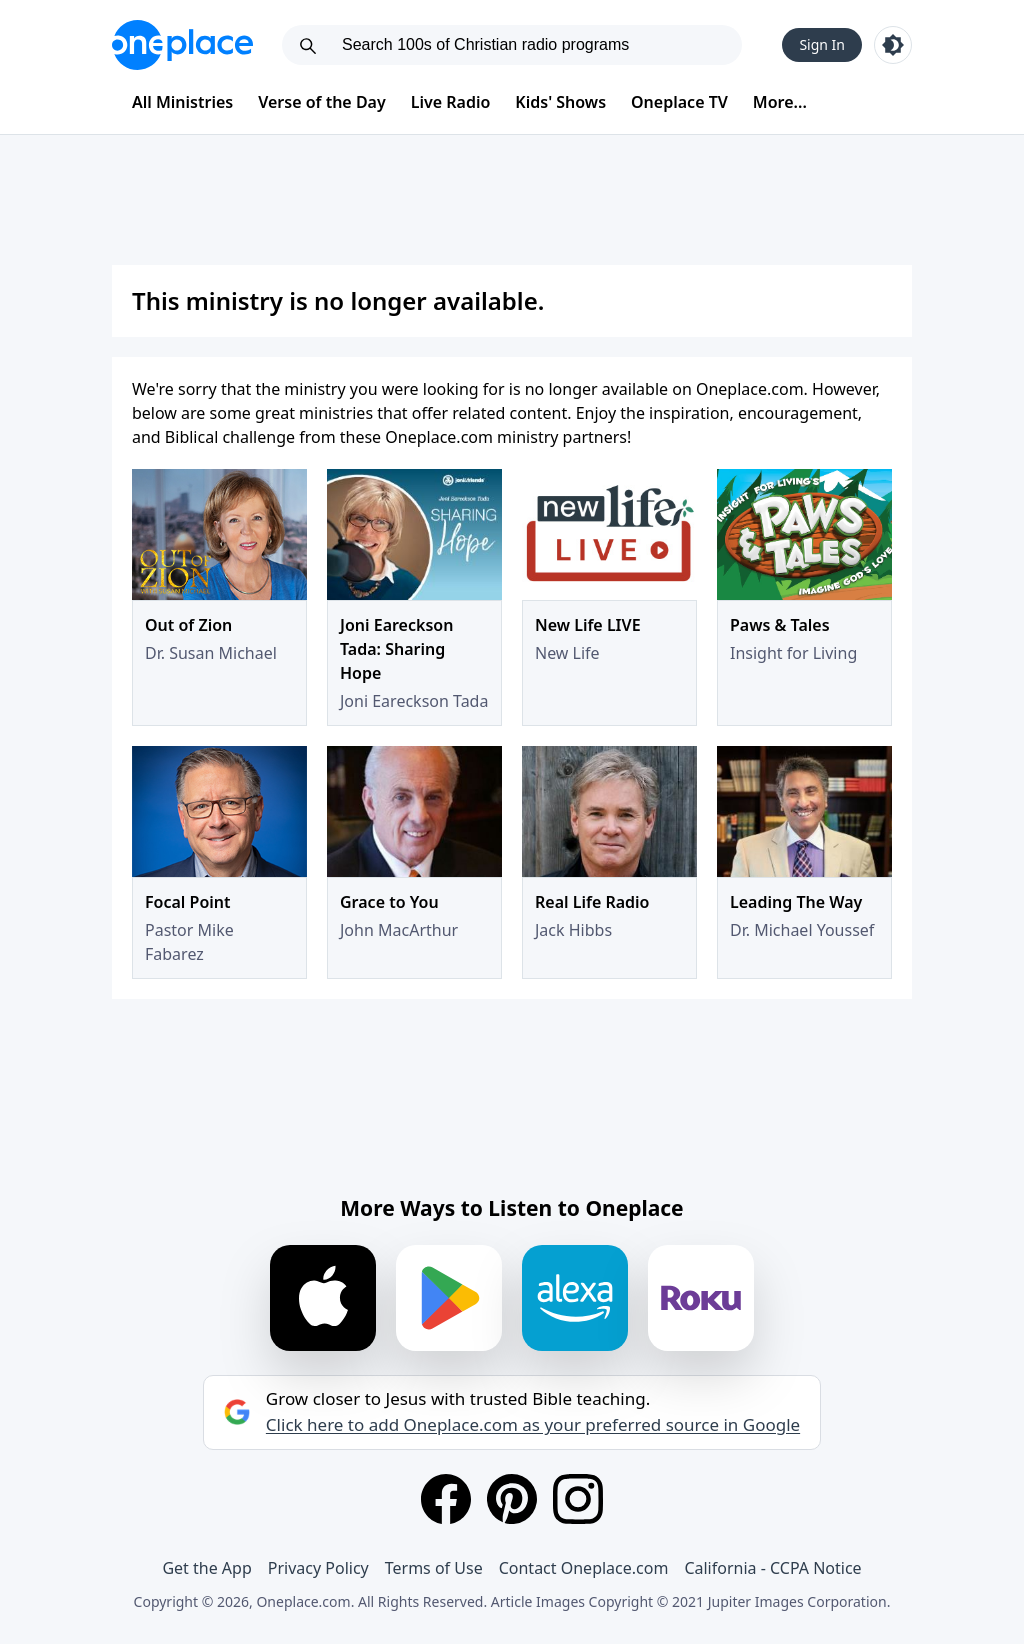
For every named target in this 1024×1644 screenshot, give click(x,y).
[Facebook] (446, 1499)
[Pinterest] (512, 1499)
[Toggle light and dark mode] (893, 45)
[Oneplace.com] (182, 45)
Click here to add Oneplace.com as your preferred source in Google (533, 1425)
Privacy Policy (318, 1568)
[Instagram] (578, 1499)
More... (780, 102)
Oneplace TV (679, 102)
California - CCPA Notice (772, 1568)
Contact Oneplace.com (584, 1568)
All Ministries (182, 102)
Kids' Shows (560, 102)
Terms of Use (434, 1568)
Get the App (206, 1568)
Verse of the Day (322, 102)
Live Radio (451, 102)
